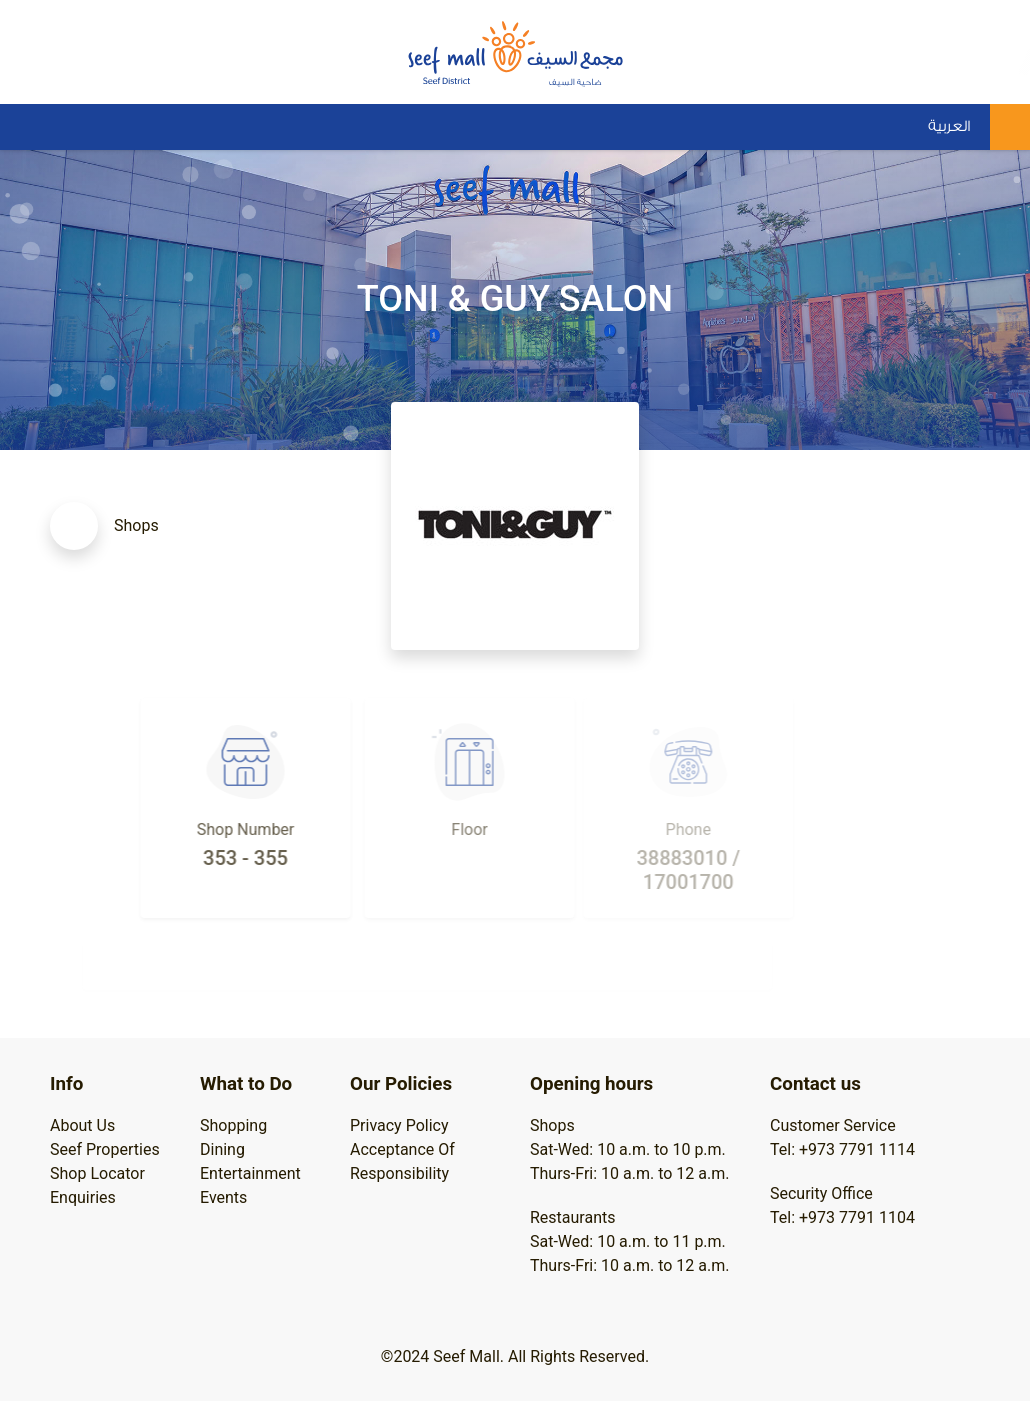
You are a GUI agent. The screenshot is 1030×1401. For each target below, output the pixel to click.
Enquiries (83, 1197)
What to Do (246, 1084)
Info (66, 1084)
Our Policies (401, 1084)
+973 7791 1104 (857, 1217)
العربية (949, 126)
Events (223, 1197)
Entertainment (250, 1173)
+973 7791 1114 (857, 1149)
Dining (222, 1149)
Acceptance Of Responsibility (402, 1161)
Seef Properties (105, 1149)
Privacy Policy (399, 1125)
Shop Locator (97, 1173)
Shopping (233, 1125)
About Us (82, 1125)
